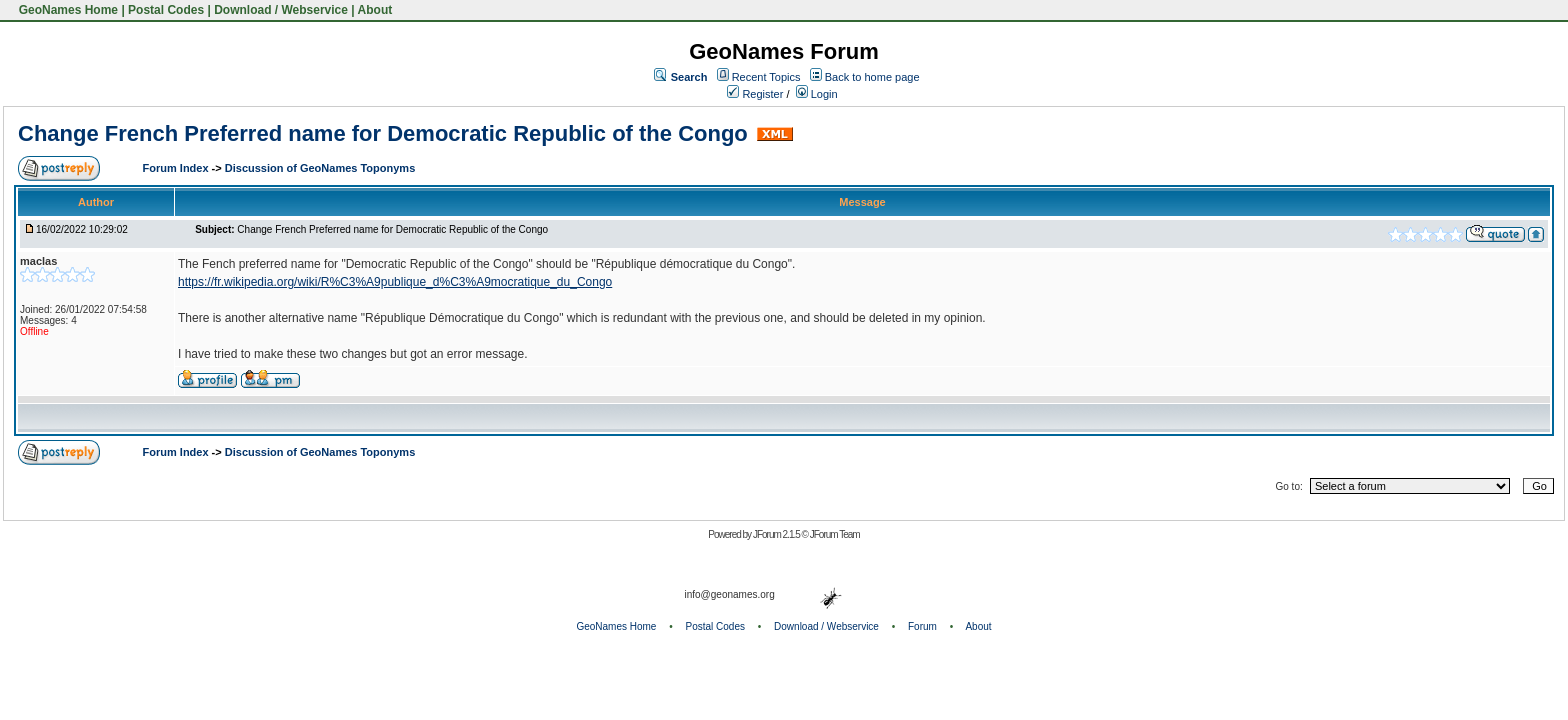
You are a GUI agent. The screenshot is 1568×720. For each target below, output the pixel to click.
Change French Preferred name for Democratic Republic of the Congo (383, 133)
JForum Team (835, 534)
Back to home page (872, 77)
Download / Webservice (281, 10)
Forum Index (177, 168)
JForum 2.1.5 (777, 534)
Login (817, 94)
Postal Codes (166, 10)
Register (755, 94)
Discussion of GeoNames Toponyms (320, 168)
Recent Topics (766, 77)
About (375, 10)
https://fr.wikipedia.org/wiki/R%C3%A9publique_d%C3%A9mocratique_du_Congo (395, 282)
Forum (922, 626)
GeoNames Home (66, 10)
